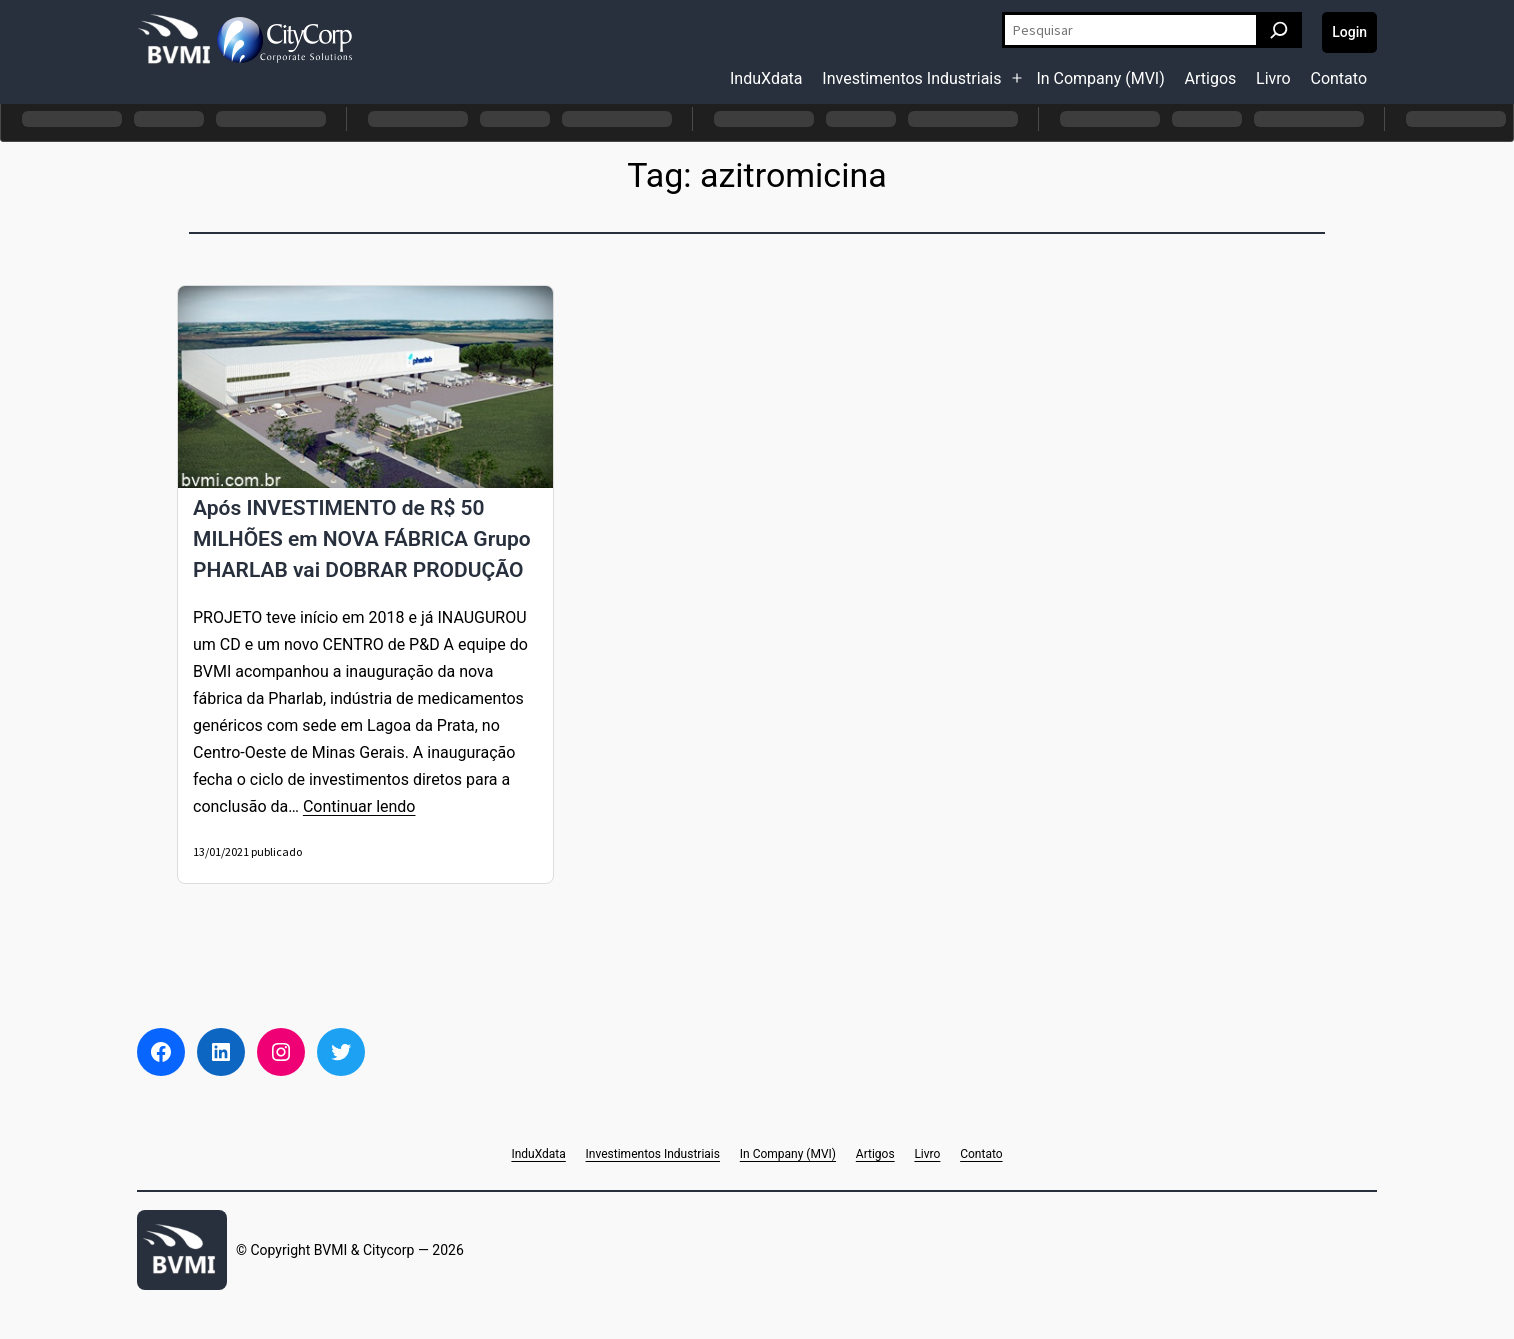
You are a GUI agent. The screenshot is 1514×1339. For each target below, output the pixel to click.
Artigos (1211, 78)
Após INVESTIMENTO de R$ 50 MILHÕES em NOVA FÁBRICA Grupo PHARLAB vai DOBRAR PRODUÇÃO (362, 539)
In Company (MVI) (1100, 78)
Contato (1338, 78)
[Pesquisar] (1279, 30)
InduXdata (766, 78)
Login (1349, 32)
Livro (1273, 78)
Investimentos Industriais (911, 78)
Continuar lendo (359, 806)
